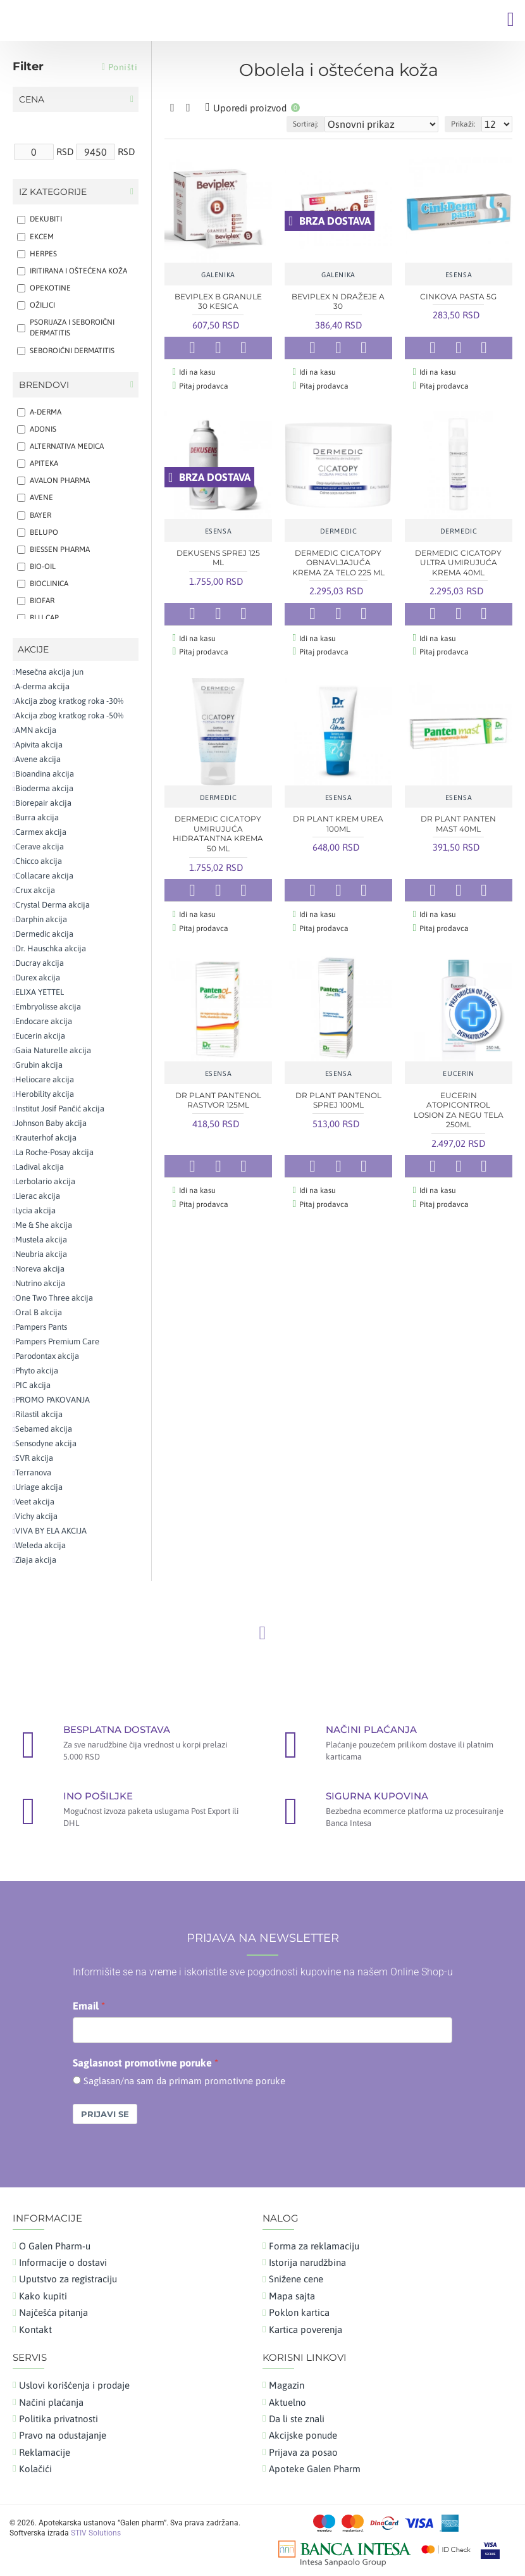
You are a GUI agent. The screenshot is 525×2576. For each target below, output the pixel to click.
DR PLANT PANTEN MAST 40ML (458, 817)
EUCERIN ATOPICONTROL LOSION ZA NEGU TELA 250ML (458, 1100)
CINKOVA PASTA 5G (458, 296)
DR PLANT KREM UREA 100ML (338, 817)
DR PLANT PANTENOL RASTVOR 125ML (218, 1090)
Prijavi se (105, 2114)
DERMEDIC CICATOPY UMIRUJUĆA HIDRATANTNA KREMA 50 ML (218, 827)
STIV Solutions (96, 2533)
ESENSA (458, 274)
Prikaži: (463, 124)
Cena (31, 99)
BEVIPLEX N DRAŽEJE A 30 (338, 301)
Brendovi (44, 385)
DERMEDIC (338, 528)
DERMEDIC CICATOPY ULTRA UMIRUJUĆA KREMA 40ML (458, 559)
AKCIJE (33, 649)
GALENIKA (218, 274)
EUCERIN (458, 1064)
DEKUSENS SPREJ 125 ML (218, 555)
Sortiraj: (305, 124)
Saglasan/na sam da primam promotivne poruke (184, 2080)
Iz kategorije (53, 191)
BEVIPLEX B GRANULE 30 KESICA (218, 301)
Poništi (123, 67)
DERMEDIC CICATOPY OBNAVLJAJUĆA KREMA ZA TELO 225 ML (338, 559)
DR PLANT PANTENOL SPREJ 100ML (338, 1090)
